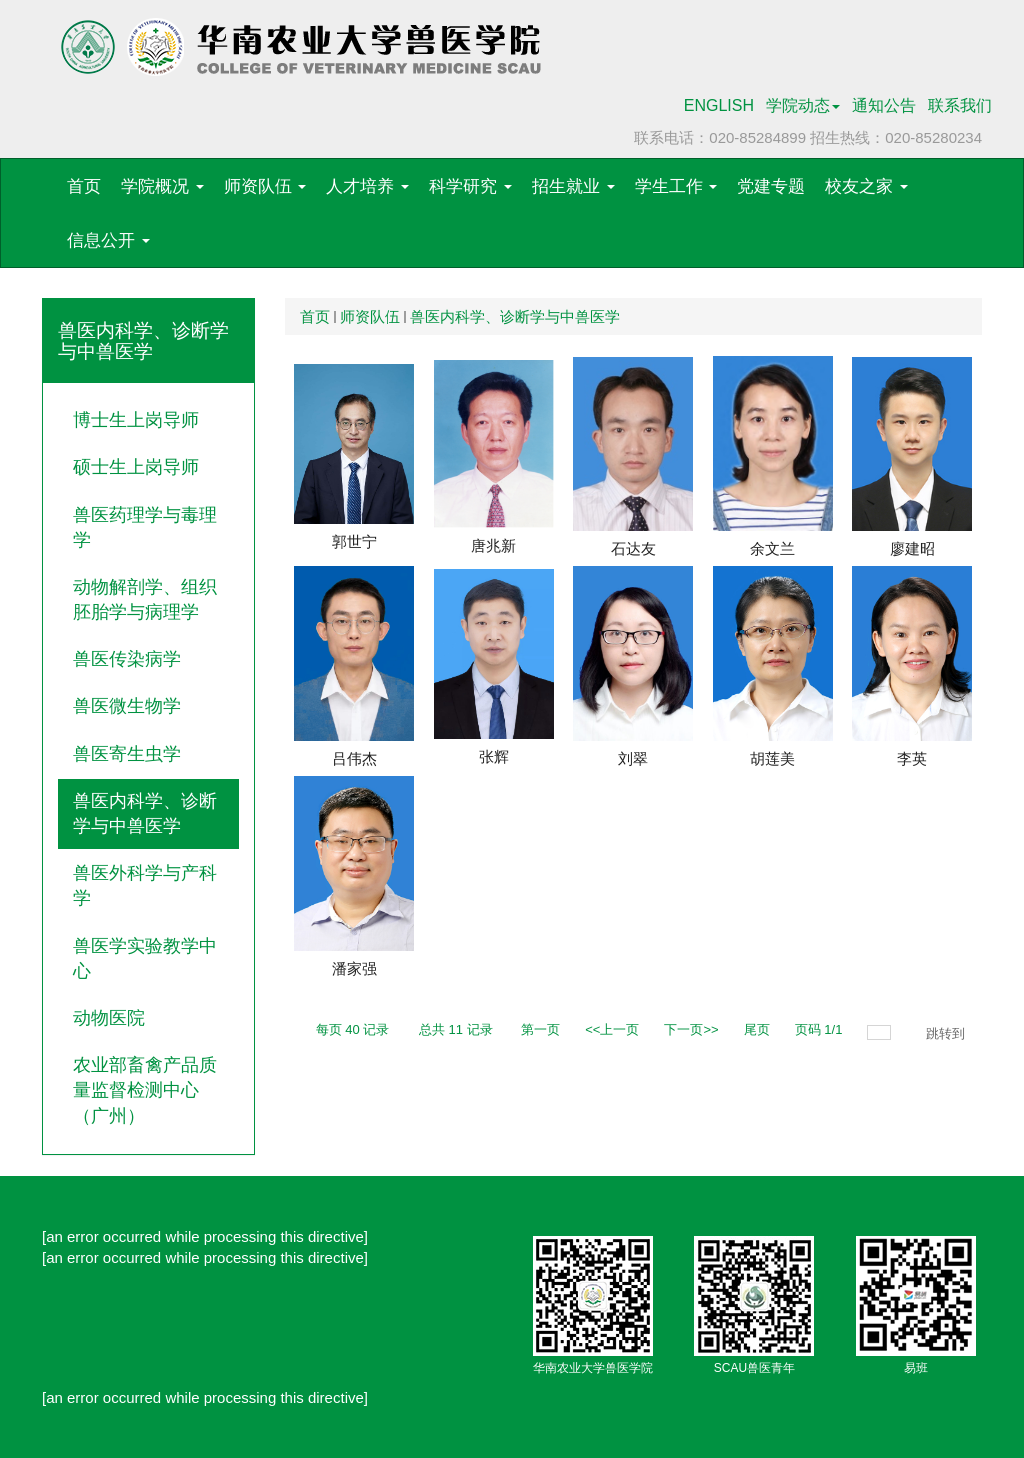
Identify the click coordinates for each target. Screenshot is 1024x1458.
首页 (315, 316)
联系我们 (960, 105)
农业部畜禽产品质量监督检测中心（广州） (145, 1090)
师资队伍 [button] (265, 186)
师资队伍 (370, 316)
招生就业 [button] (573, 186)
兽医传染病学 (127, 659)
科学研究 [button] (470, 186)
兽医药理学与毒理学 (145, 527)
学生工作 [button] (676, 186)
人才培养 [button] (367, 186)
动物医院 (109, 1018)
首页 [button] (84, 186)
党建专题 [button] (771, 186)
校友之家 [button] (866, 186)
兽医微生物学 (127, 706)
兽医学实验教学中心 (145, 958)
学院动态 (803, 105)
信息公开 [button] (108, 240)
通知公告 (884, 105)
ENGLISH (719, 105)
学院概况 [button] (162, 186)
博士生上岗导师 (136, 420)
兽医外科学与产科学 (145, 885)
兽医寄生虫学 (127, 754)
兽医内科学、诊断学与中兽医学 (145, 813)
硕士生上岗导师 (136, 467)
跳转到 (947, 1033)
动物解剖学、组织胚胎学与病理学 (145, 599)
